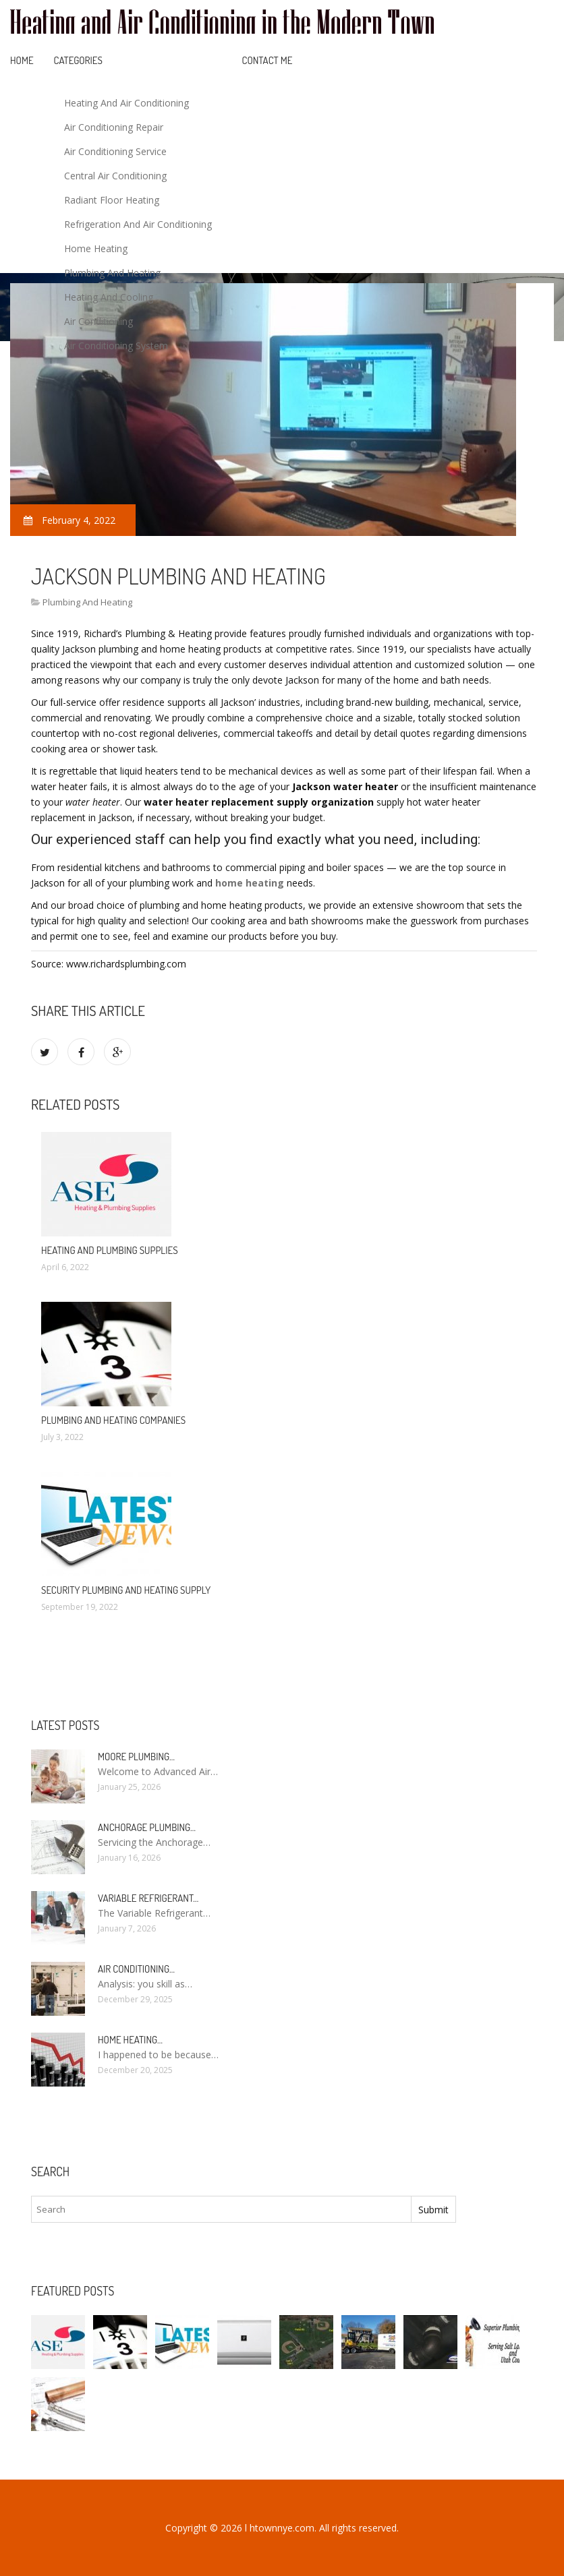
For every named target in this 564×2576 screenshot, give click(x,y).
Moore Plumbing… (136, 1756)
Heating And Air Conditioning (126, 102)
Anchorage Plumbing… (147, 1827)
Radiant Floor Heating (111, 199)
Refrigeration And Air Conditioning (138, 224)
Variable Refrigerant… (148, 1898)
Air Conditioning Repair (113, 127)
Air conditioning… (136, 1969)
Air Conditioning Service (115, 151)
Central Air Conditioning (115, 175)
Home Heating (96, 248)
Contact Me (267, 60)
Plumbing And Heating (112, 272)
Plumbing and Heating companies (113, 1420)
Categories (78, 60)
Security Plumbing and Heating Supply (125, 1590)
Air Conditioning (98, 321)
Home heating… (130, 2039)
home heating (249, 882)
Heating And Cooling (108, 297)
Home (22, 60)
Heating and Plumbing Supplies (109, 1250)
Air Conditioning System (116, 345)
